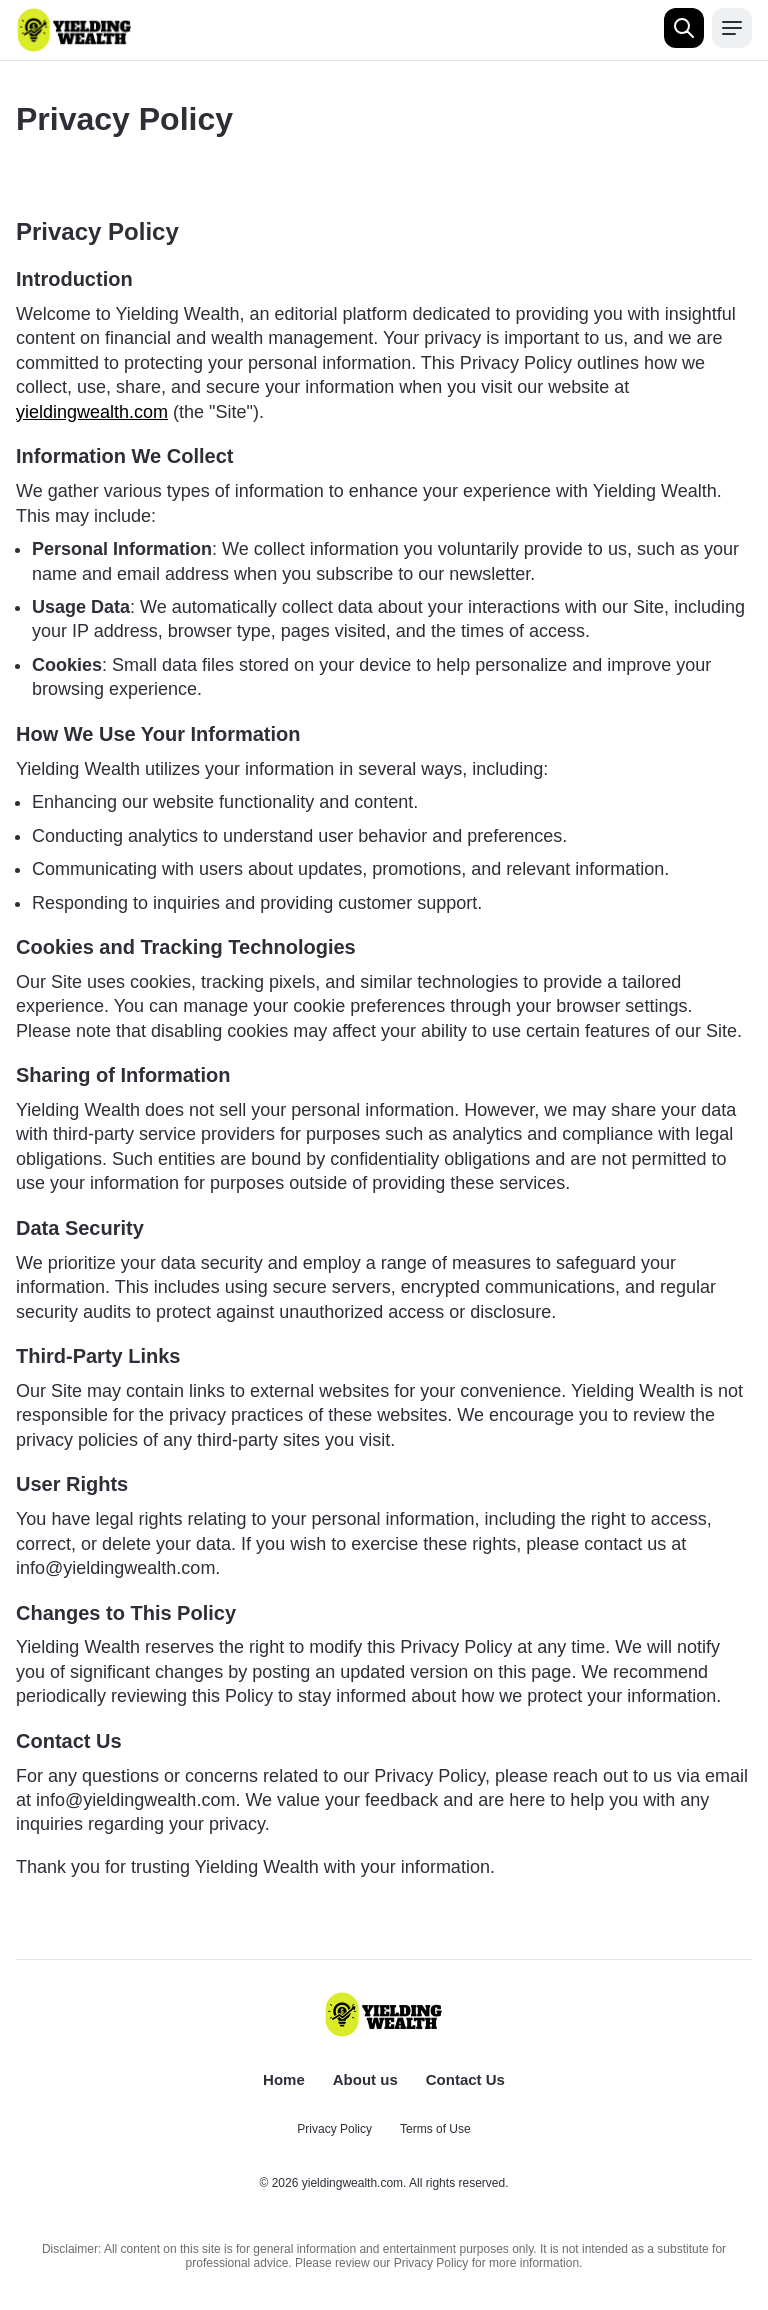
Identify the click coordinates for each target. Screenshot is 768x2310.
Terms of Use (435, 2129)
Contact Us (465, 2079)
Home (284, 2079)
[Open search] (684, 28)
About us (365, 2079)
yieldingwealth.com (92, 412)
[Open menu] (732, 28)
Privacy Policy (334, 2129)
